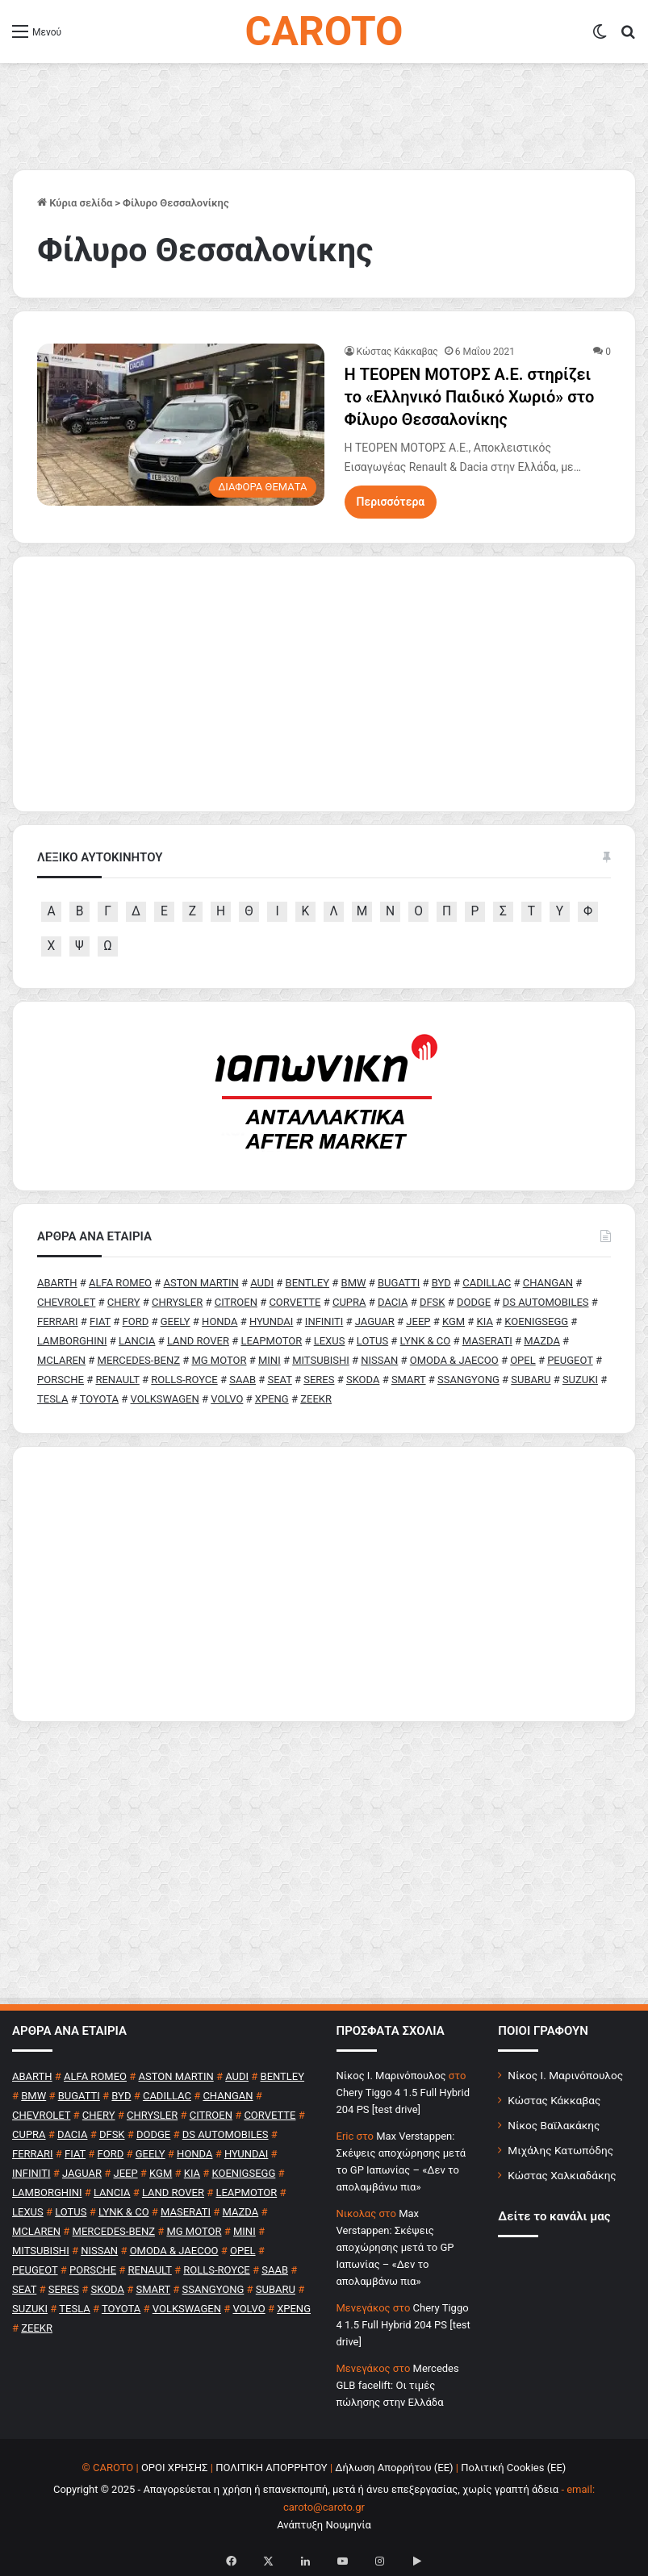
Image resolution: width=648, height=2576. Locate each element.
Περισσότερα (391, 501)
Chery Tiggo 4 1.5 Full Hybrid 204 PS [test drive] (403, 2325)
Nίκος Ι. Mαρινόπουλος (391, 2076)
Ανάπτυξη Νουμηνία (324, 2525)
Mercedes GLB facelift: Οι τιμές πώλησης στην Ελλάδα (398, 2385)
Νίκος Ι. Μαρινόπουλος (565, 2075)
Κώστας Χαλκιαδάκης (562, 2175)
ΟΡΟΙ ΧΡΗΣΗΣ (174, 2467)
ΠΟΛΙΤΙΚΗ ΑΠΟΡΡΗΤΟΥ (271, 2467)
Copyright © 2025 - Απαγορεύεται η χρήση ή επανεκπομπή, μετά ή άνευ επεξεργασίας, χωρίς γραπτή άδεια (305, 2489)
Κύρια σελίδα (74, 203)
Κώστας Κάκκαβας (397, 351)
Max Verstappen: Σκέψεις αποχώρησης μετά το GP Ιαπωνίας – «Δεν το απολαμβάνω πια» (395, 2247)
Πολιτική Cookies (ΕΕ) (513, 2467)
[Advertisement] (324, 1584)
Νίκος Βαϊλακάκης (554, 2125)
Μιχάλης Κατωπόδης (560, 2150)
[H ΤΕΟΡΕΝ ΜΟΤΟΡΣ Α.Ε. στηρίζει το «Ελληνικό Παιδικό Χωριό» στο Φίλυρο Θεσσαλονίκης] (180, 425)
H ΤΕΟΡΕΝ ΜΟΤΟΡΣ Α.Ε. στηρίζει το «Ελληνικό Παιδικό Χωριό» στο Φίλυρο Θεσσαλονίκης (470, 397)
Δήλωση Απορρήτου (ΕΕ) (394, 2467)
